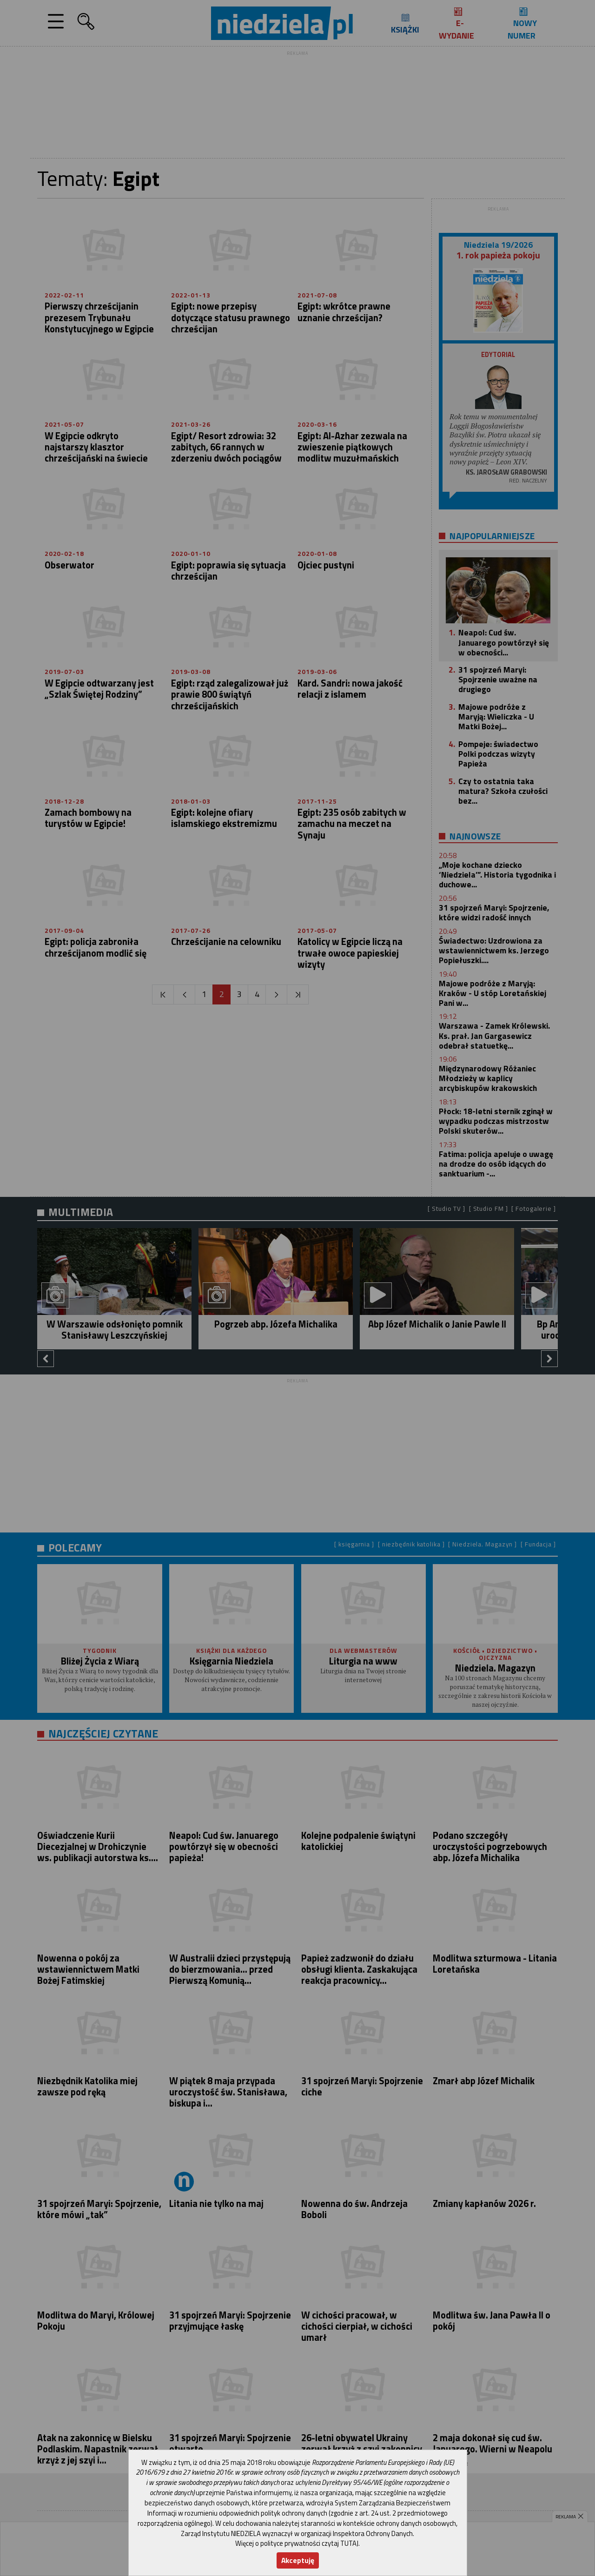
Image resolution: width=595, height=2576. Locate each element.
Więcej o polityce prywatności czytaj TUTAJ (296, 2543)
